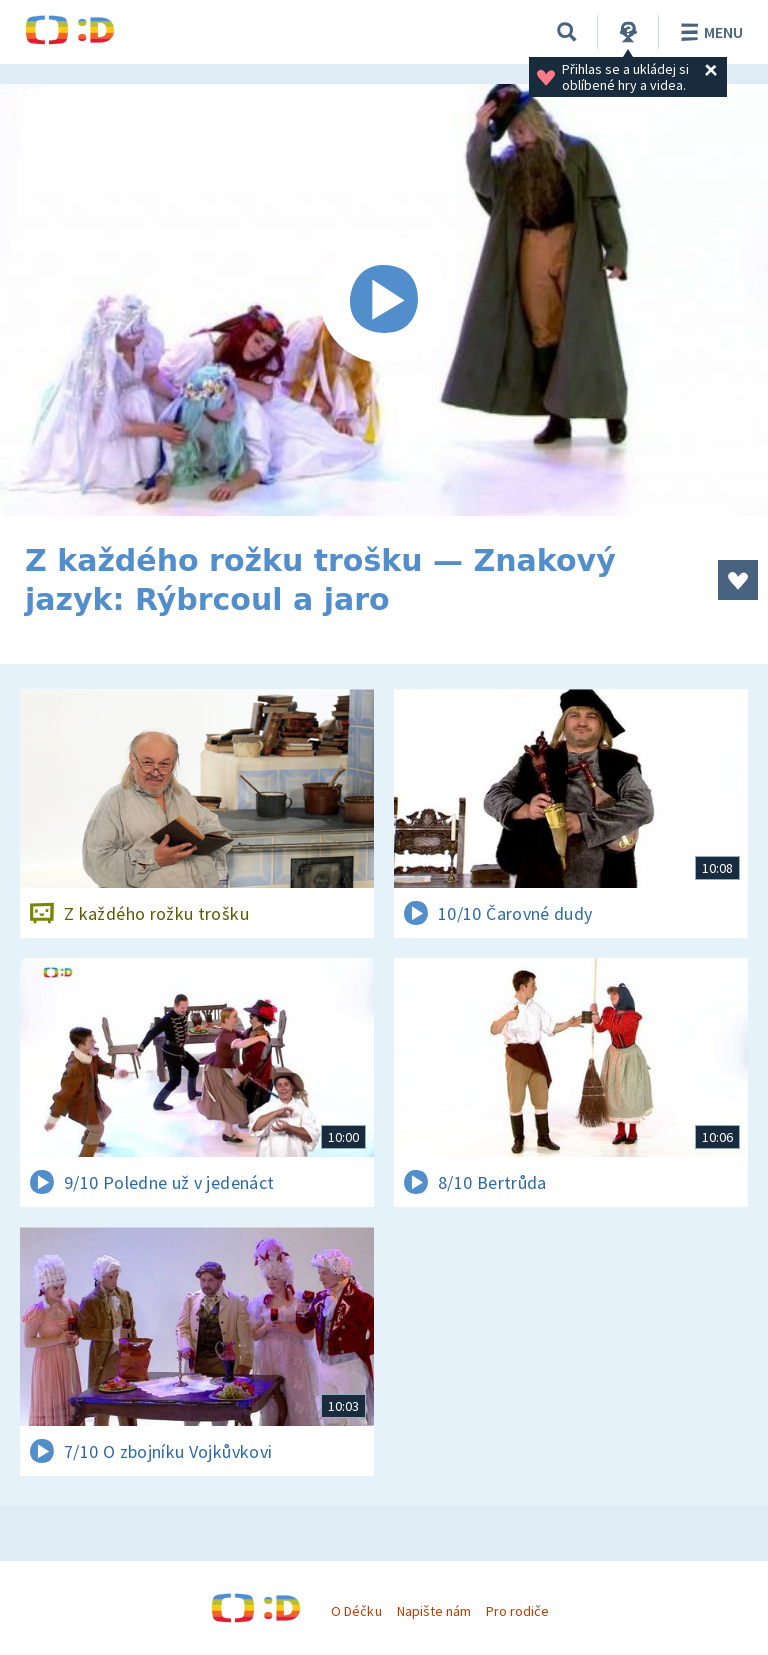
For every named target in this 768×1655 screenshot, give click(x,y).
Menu (708, 32)
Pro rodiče (517, 1611)
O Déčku (356, 1611)
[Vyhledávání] (567, 32)
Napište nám (434, 1611)
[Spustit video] (384, 300)
